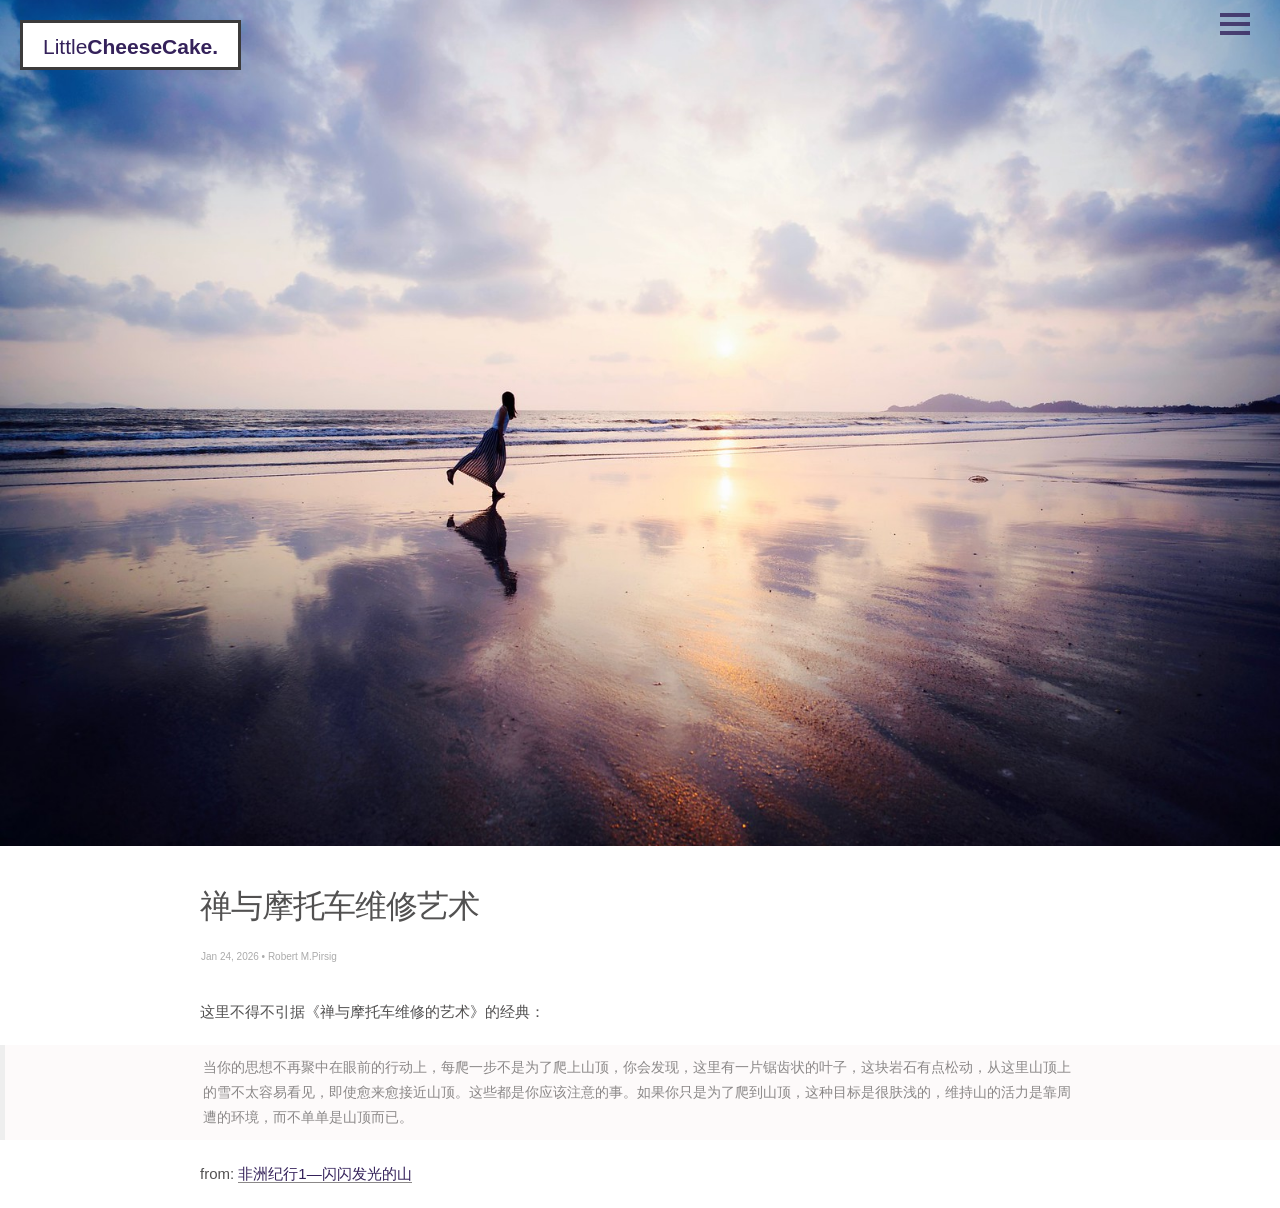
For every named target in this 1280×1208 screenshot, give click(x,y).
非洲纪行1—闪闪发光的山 (324, 1173)
